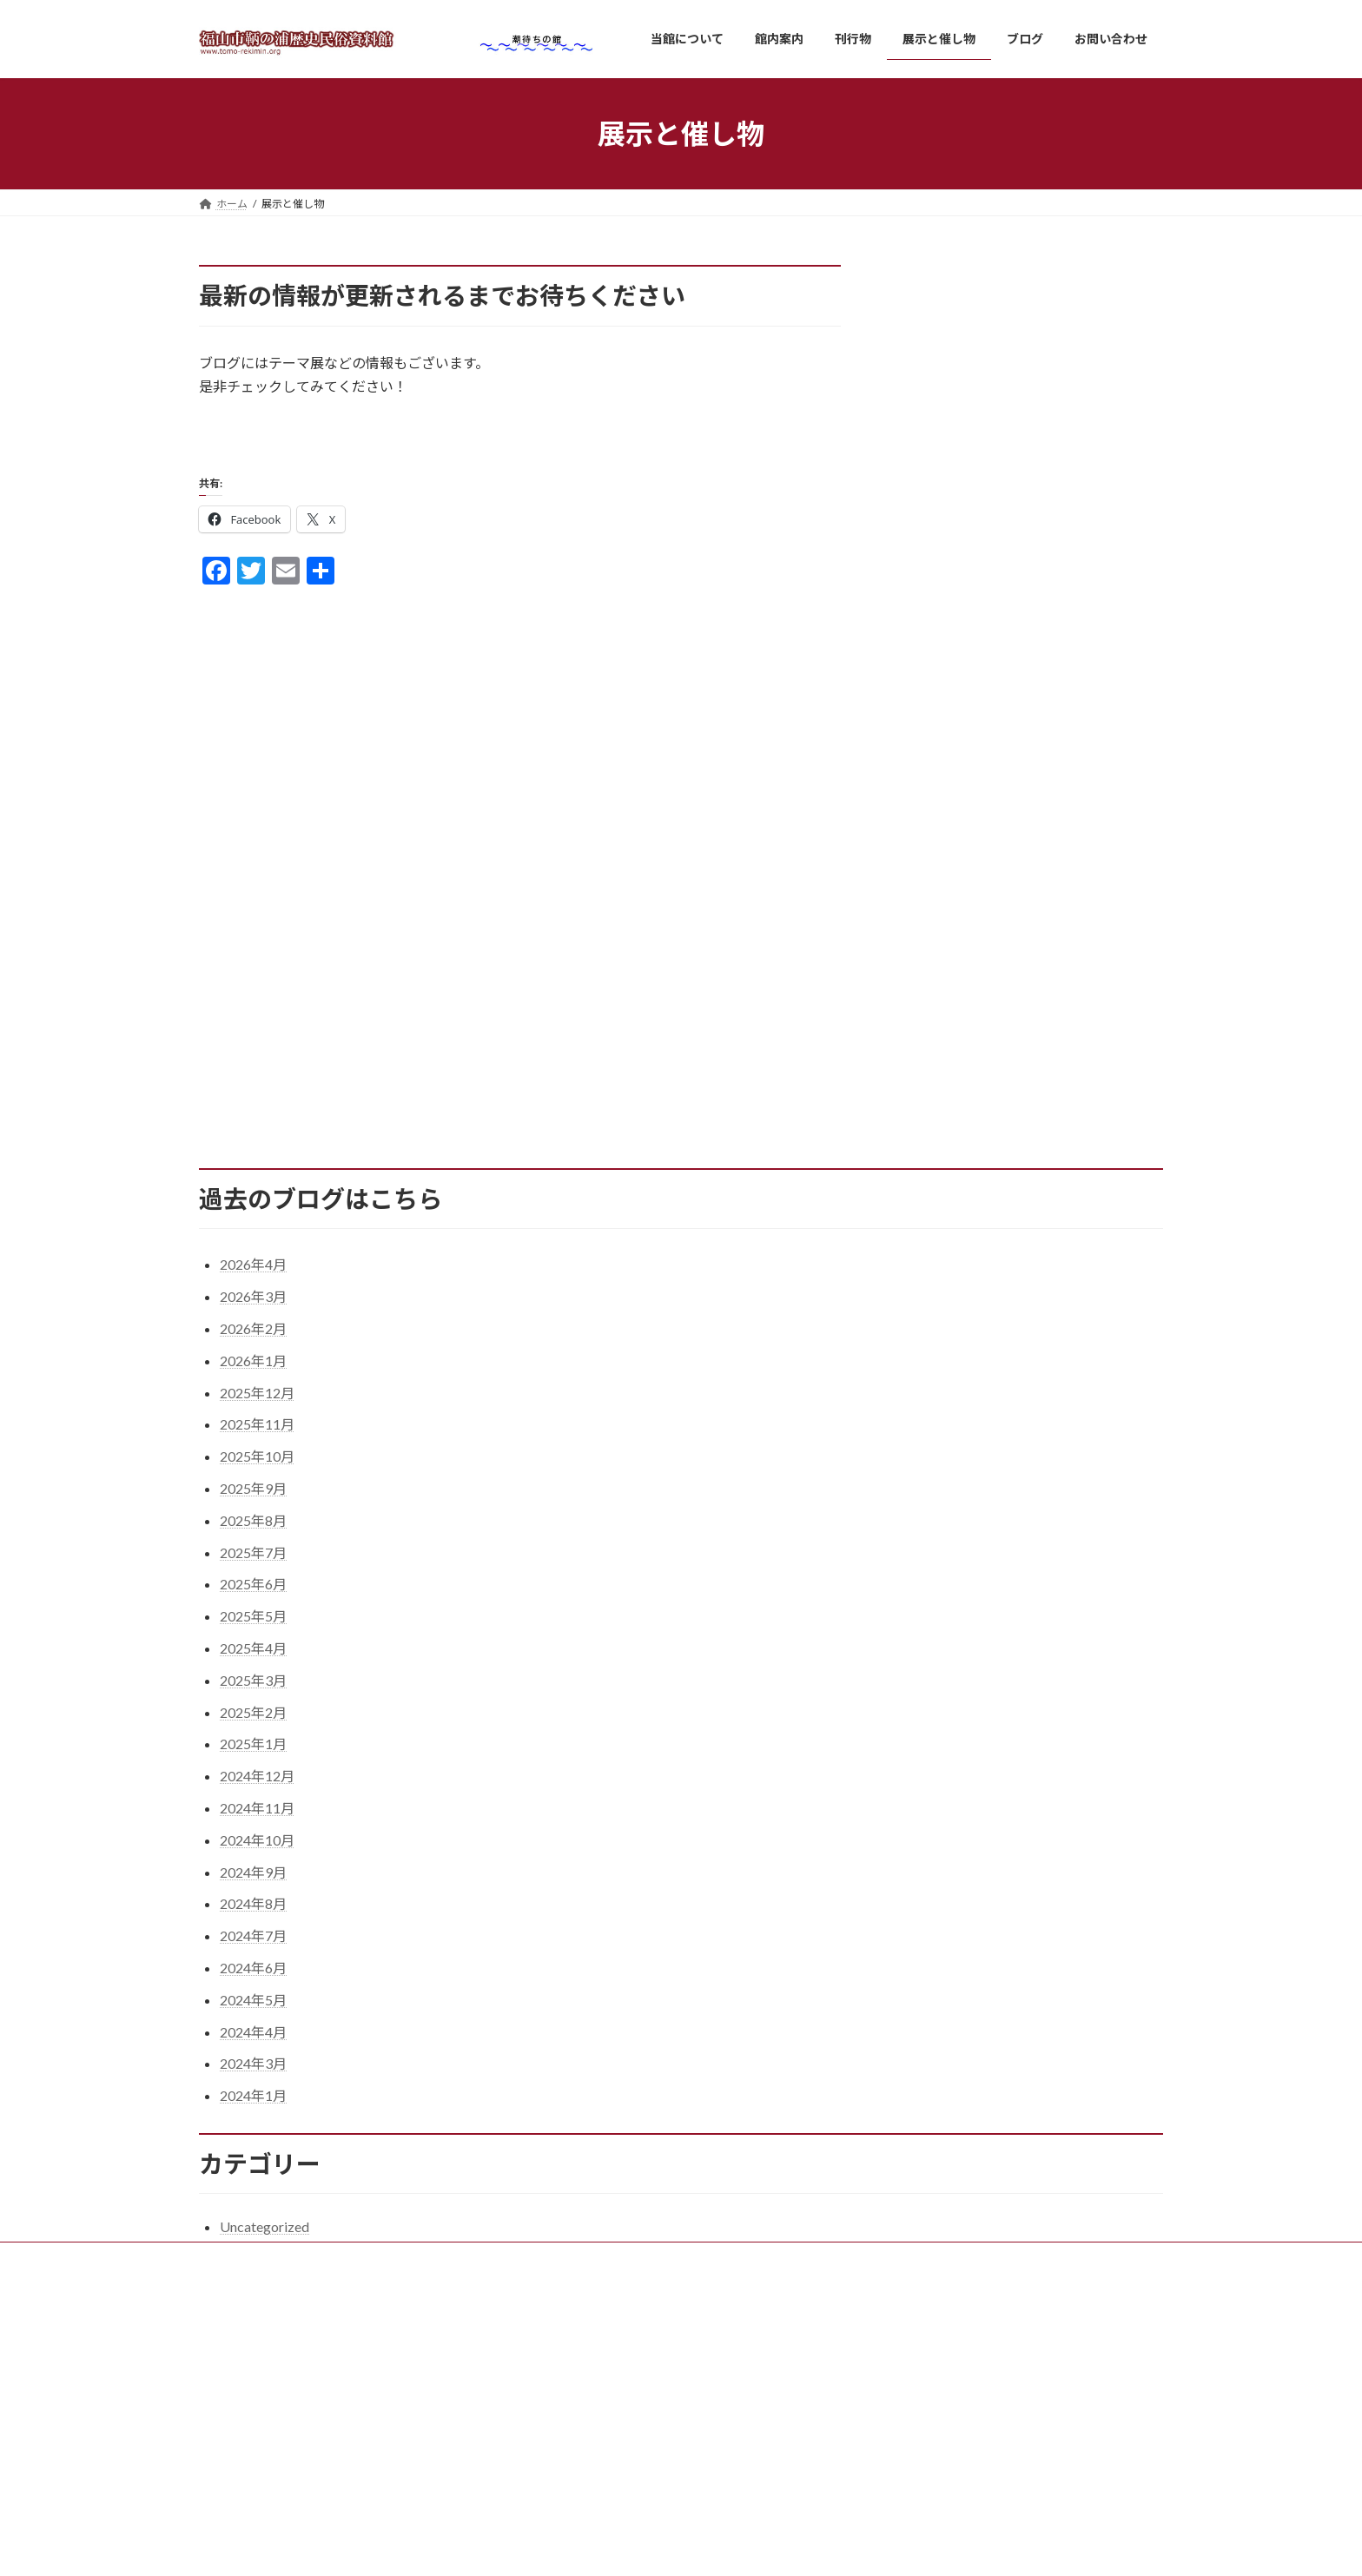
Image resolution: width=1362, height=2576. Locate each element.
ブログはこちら (266, 439)
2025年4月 (253, 1660)
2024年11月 (257, 1820)
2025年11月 (257, 1436)
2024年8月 (253, 1915)
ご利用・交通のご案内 (602, 2369)
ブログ (555, 2490)
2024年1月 (253, 2107)
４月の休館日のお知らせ (932, 2483)
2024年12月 (257, 1788)
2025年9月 (253, 1500)
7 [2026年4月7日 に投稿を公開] (952, 996)
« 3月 (911, 1094)
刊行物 (555, 2429)
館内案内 (560, 2400)
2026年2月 (253, 1340)
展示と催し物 (570, 2460)
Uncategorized (264, 2238)
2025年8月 (253, 1532)
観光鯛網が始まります (927, 2398)
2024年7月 (253, 1947)
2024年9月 (253, 1883)
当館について (570, 2339)
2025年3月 (253, 1692)
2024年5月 (253, 2012)
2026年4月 (253, 1276)
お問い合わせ (570, 2520)
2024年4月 (253, 2043)
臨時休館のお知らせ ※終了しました (963, 2526)
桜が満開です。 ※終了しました (948, 2440)
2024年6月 (253, 1980)
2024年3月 (253, 2075)
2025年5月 (253, 1628)
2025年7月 (253, 1564)
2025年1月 (253, 1755)
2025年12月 (257, 1405)
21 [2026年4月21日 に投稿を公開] (953, 1040)
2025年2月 (253, 1723)
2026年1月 (253, 1372)
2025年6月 (253, 1596)
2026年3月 (253, 1308)
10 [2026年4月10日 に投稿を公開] (1067, 996)
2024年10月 (257, 1852)
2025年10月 (257, 1468)
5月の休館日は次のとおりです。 (950, 2355)
